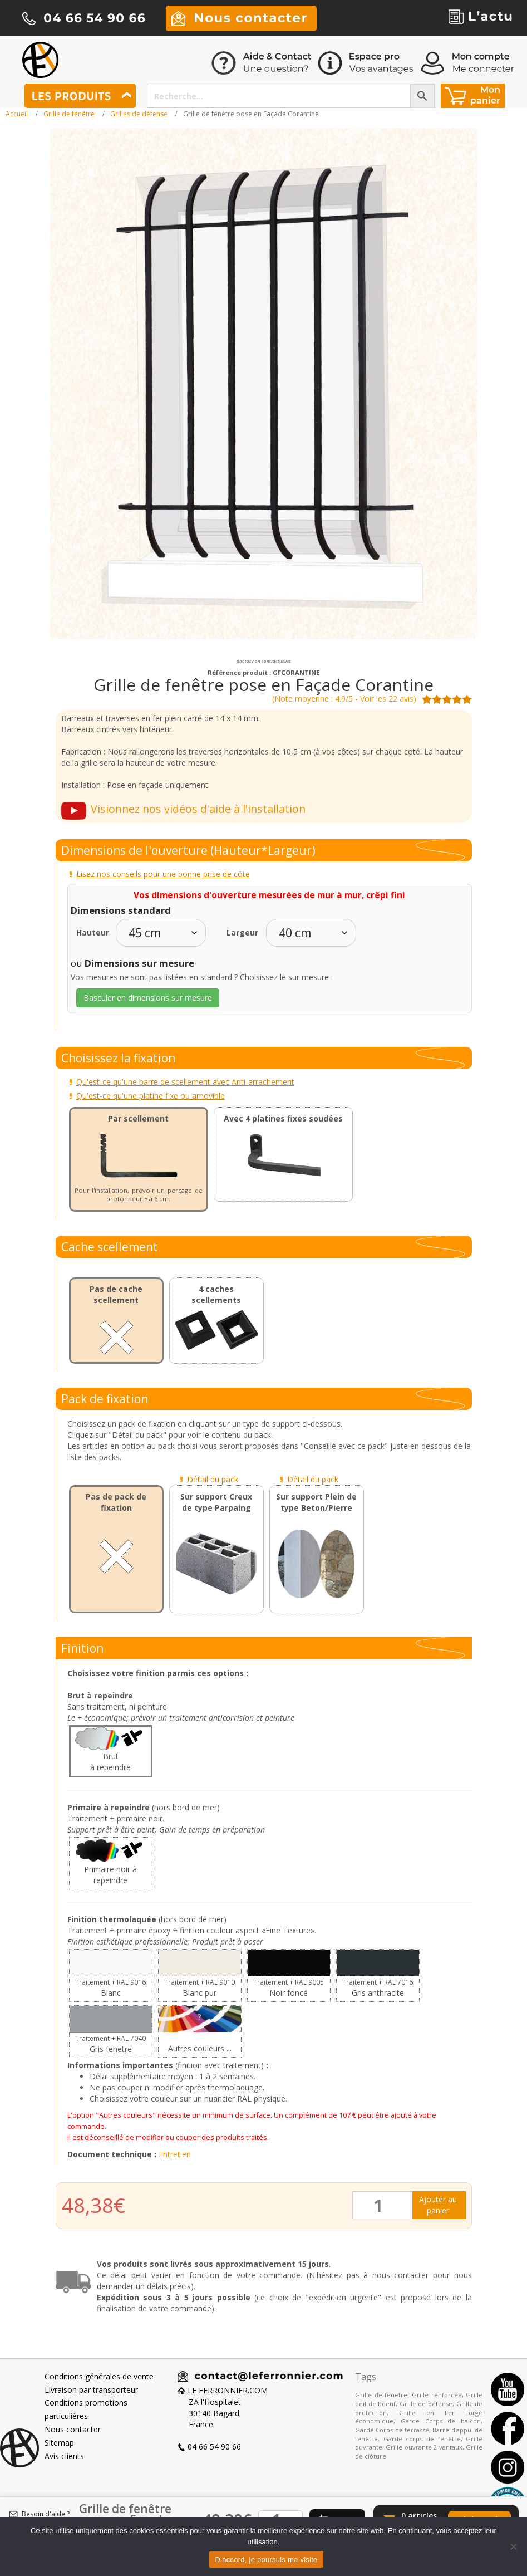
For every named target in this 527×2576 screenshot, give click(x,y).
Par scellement (138, 1118)
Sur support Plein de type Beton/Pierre (316, 1502)
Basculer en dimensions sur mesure (147, 997)
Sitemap (59, 2442)
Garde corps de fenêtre (422, 2439)
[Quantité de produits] (382, 2205)
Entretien (175, 2154)
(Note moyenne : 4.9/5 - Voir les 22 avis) (344, 698)
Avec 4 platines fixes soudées (283, 1118)
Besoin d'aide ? (46, 2514)
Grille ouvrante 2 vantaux (424, 2447)
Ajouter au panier (438, 2205)
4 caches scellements (216, 1294)
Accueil (17, 114)
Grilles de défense (139, 114)
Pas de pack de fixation (116, 1502)
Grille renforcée (437, 2395)
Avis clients (64, 2456)
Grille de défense (426, 2403)
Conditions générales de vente (99, 2376)
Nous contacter (73, 2429)
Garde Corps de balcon (441, 2421)
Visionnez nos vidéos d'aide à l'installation (198, 808)
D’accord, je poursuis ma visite (266, 2559)
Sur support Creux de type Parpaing (216, 1502)
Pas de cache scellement (116, 1294)
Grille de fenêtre (69, 114)
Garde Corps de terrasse (392, 2430)
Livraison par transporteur (91, 2389)
